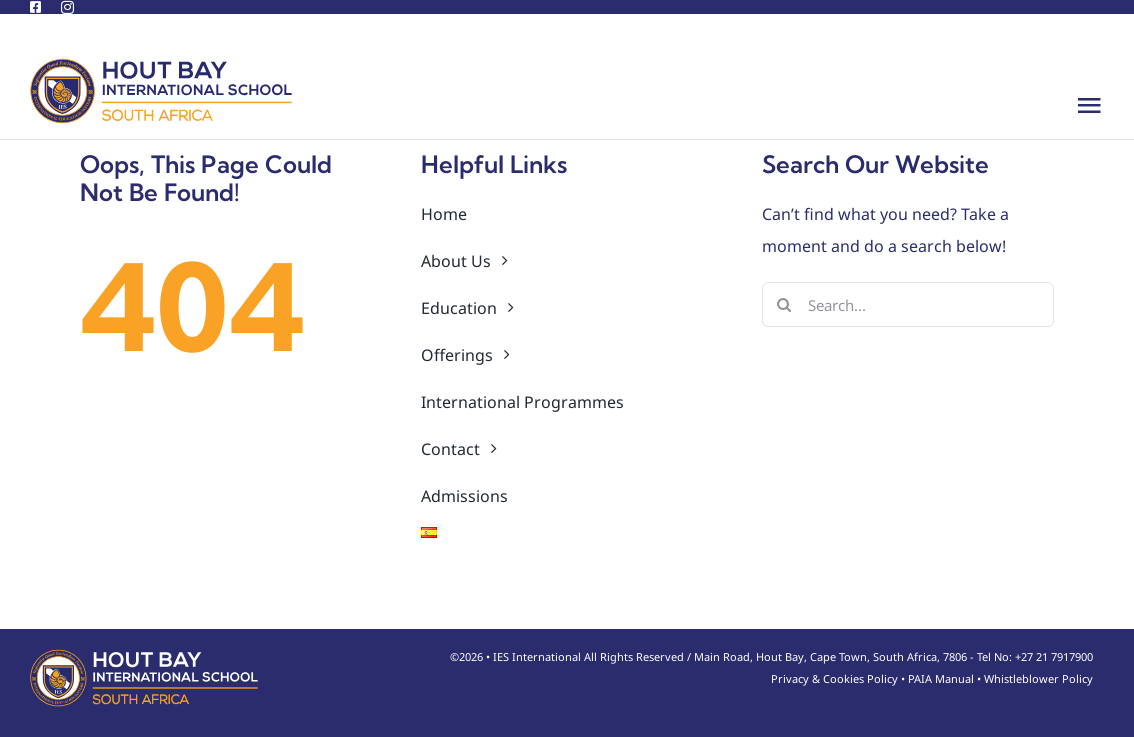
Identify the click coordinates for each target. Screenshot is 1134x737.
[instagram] (67, 7)
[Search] (784, 304)
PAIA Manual (941, 678)
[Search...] (908, 304)
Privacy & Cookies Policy (834, 678)
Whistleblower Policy (1038, 678)
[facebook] (35, 7)
